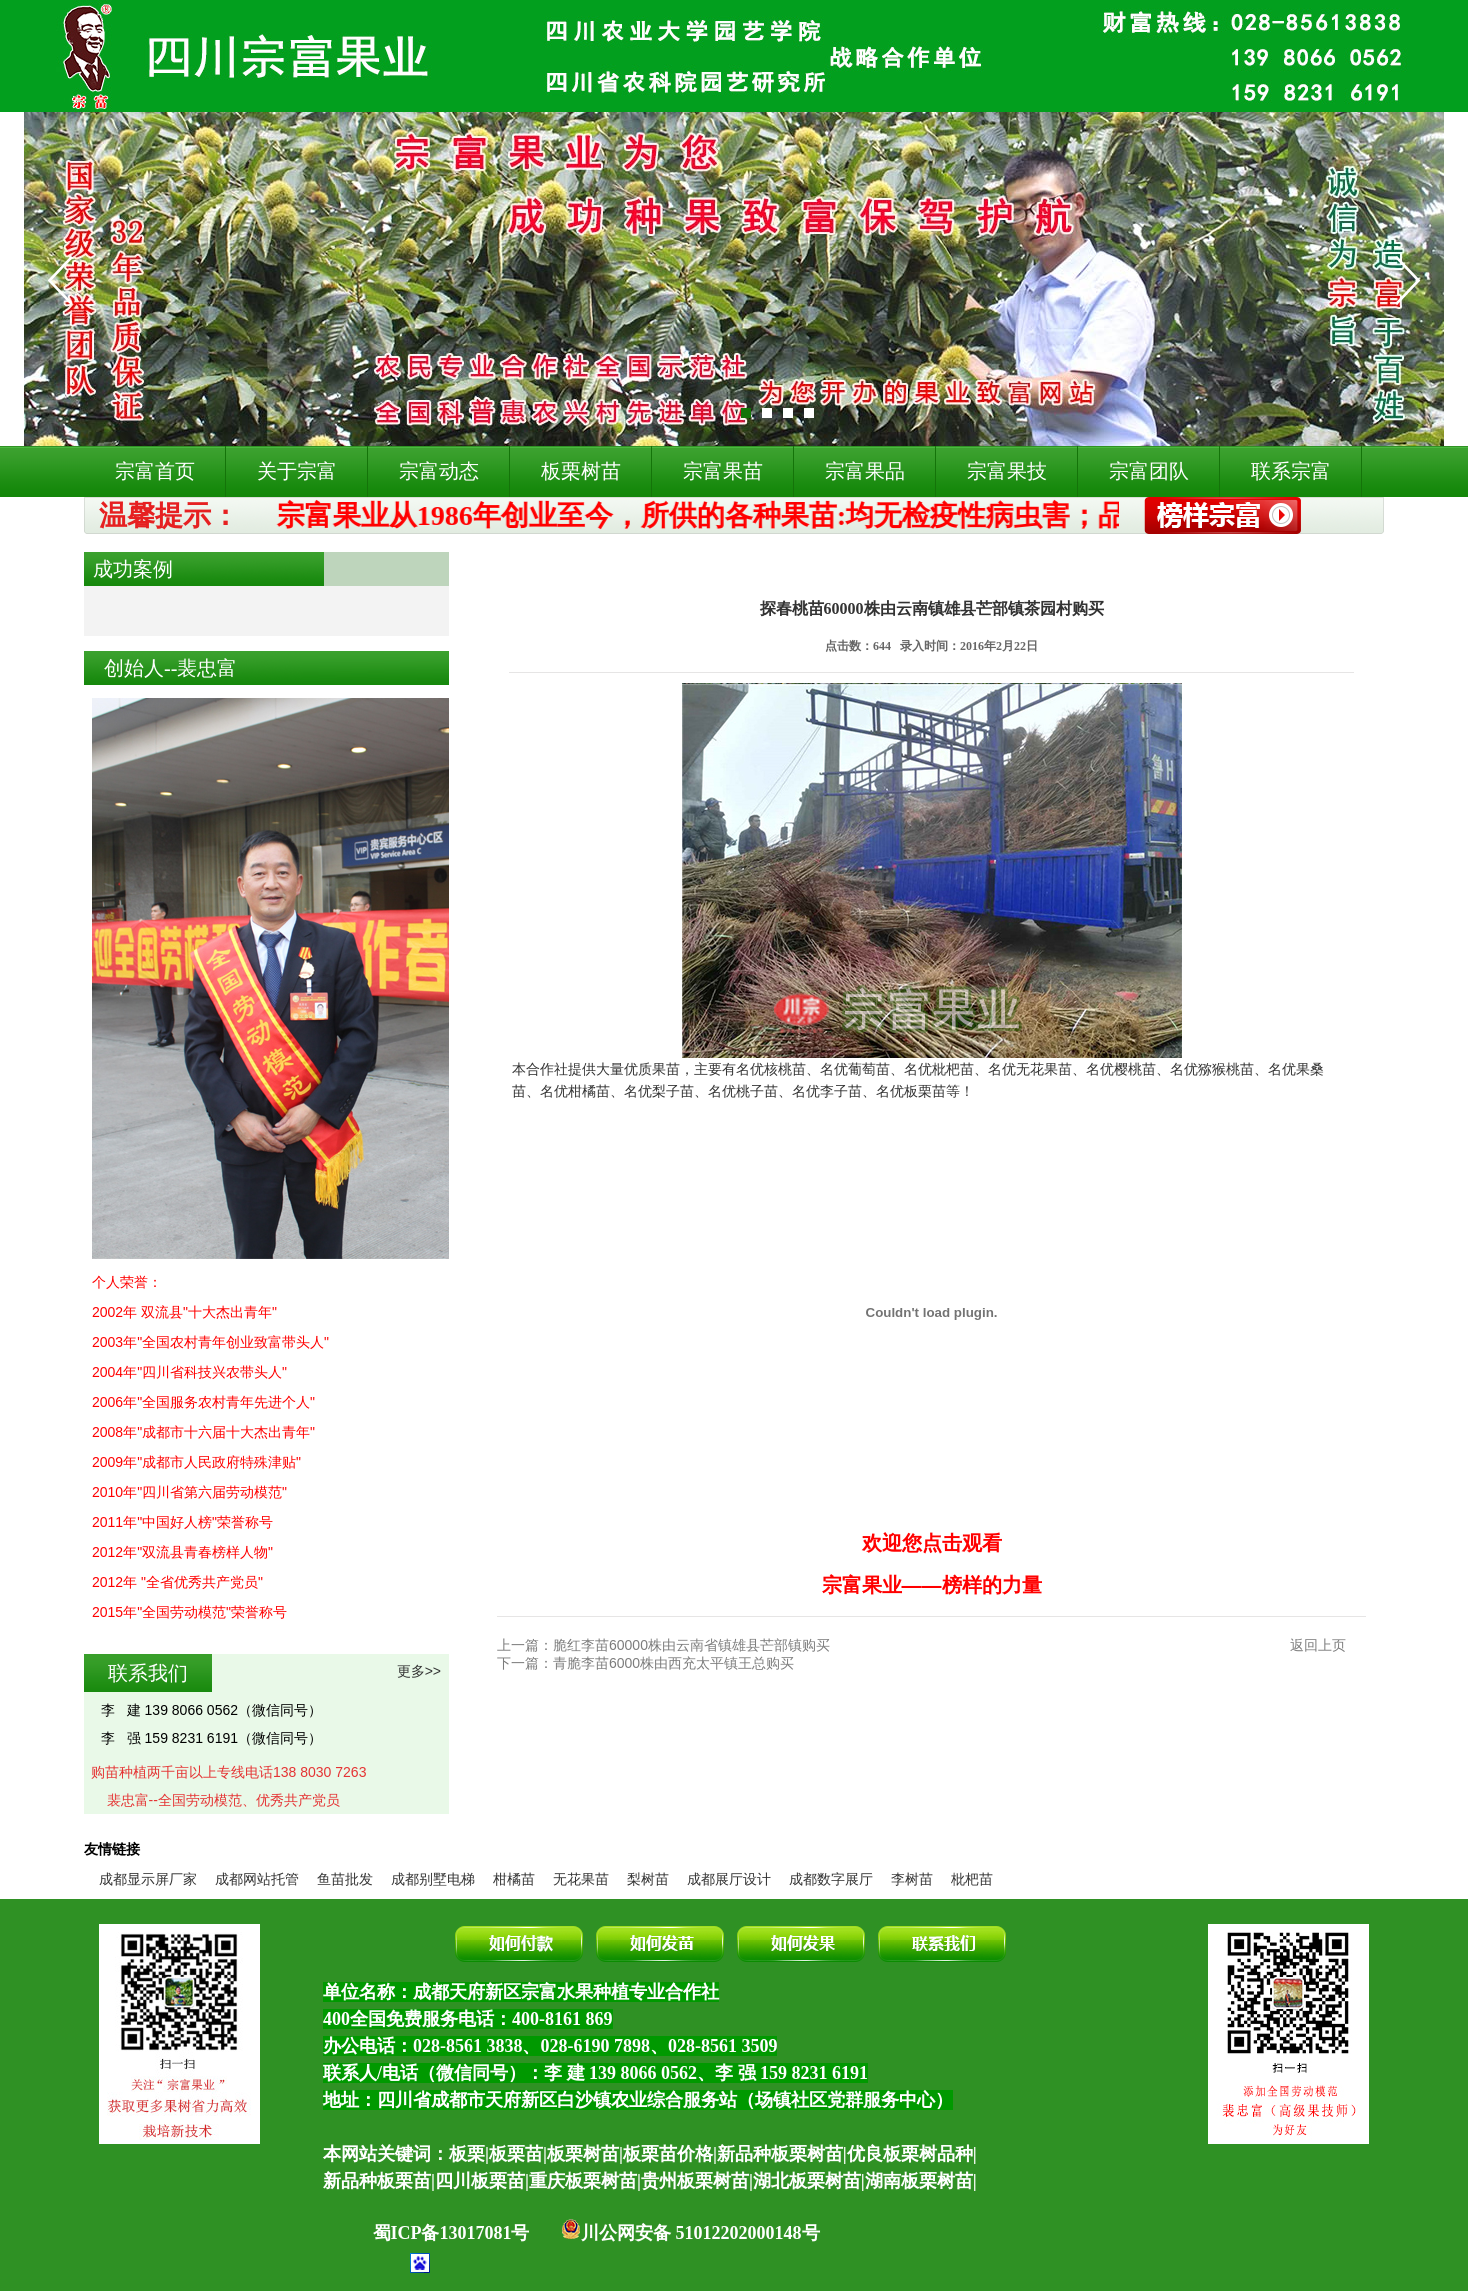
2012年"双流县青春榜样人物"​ (182, 1552)
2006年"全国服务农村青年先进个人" (203, 1402)
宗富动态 (439, 471)
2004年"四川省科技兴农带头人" (189, 1372)
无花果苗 (581, 1879)
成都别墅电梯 (433, 1879)
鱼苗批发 (345, 1879)
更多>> (419, 1671)
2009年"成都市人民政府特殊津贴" (196, 1462)
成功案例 (591, 568)
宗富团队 (1149, 471)
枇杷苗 (972, 1879)
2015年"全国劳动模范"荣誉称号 (189, 1612)
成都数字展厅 (831, 1879)
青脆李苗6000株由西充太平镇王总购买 (673, 1663)
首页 (531, 568)
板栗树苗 (581, 471)
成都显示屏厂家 (148, 1879)
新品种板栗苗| (379, 2181)
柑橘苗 (514, 1879)
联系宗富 (1291, 471)
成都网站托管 (257, 1879)
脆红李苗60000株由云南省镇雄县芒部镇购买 (691, 1645)
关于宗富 (297, 471)
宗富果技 (1007, 471)
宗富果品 (865, 471)
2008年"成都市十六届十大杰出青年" (203, 1432)
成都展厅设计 (729, 1879)
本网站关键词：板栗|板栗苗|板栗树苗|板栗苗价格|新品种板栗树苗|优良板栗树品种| (650, 2154)
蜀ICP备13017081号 (451, 2233)
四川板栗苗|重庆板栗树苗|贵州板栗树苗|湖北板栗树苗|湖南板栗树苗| (706, 2181)
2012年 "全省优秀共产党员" (177, 1582)
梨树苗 (648, 1879)
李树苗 (912, 1879)
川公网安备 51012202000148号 (690, 2233)
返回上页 (1318, 1645)
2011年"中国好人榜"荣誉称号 (182, 1522)
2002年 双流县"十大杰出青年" (184, 1312)
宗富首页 (155, 471)
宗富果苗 (723, 471)
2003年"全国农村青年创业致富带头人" (210, 1342)
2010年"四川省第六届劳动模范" (189, 1492)
